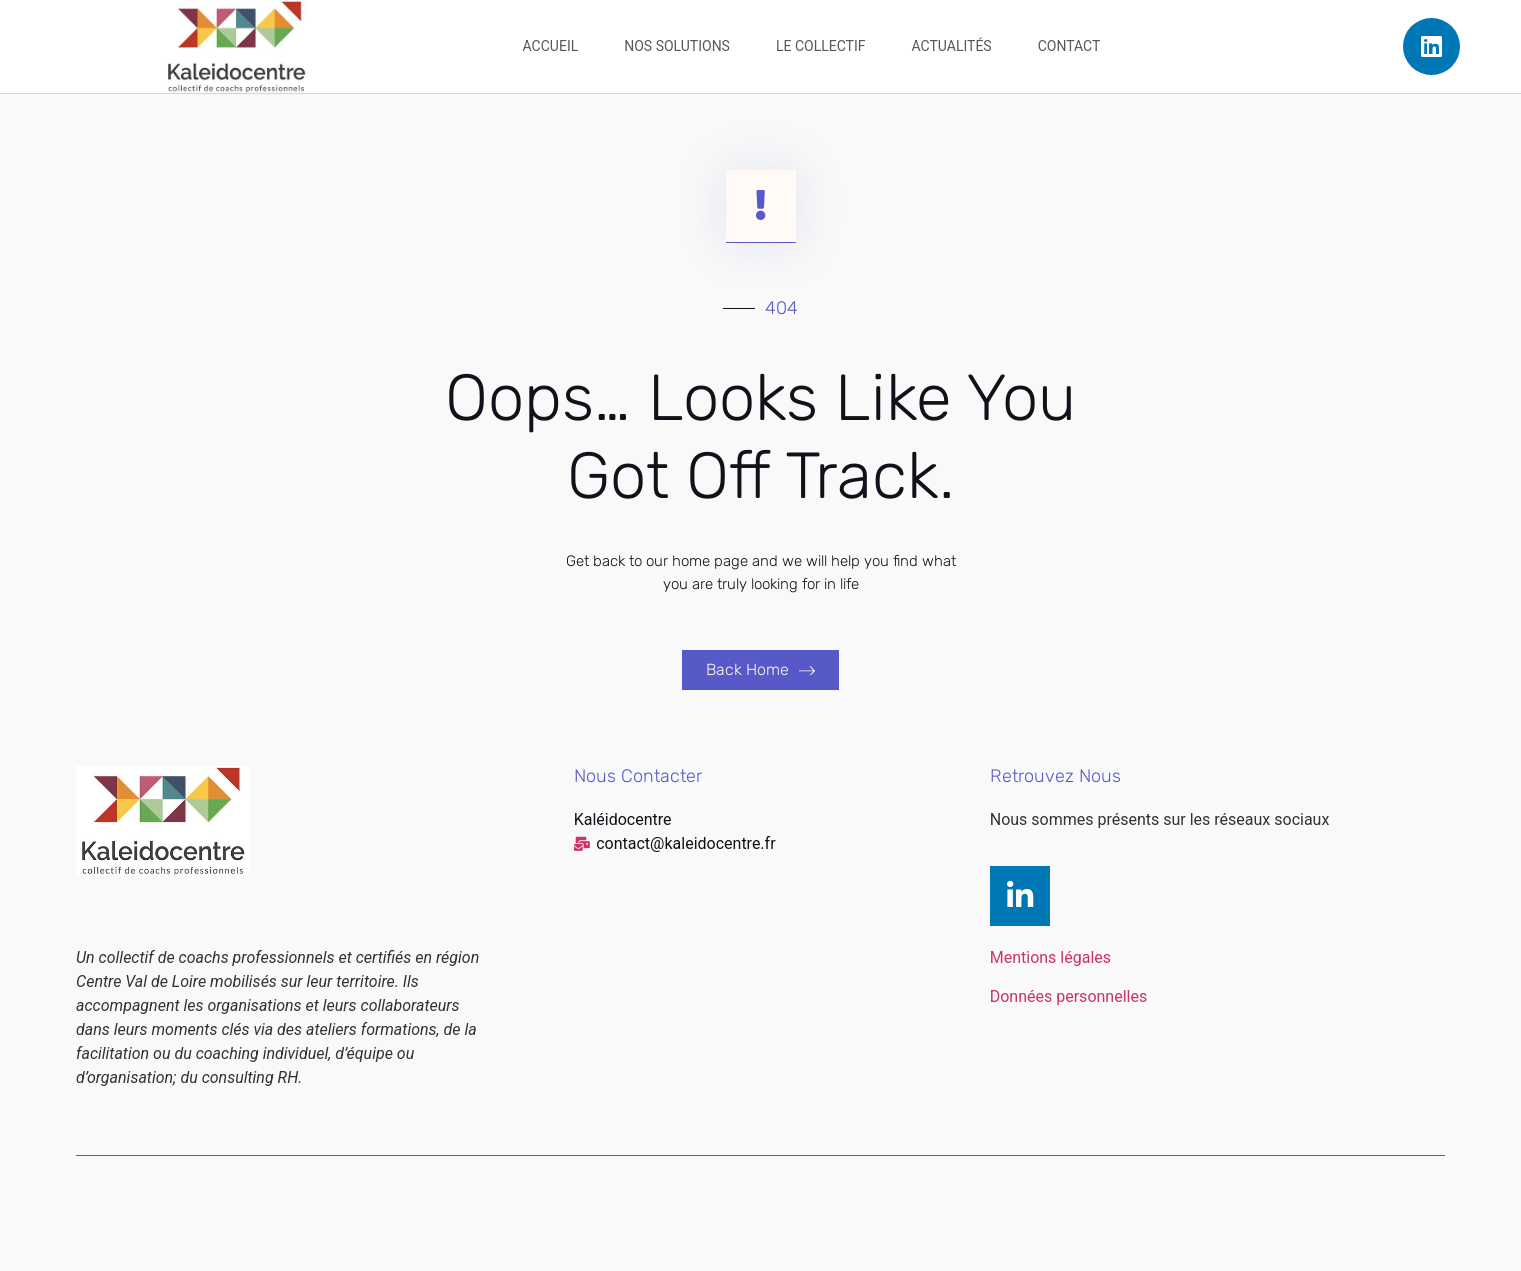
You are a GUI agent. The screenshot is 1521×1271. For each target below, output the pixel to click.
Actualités (952, 46)
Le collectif (821, 46)
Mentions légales (1050, 957)
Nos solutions (677, 46)
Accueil (551, 46)
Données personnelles (1068, 996)
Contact (1069, 46)
